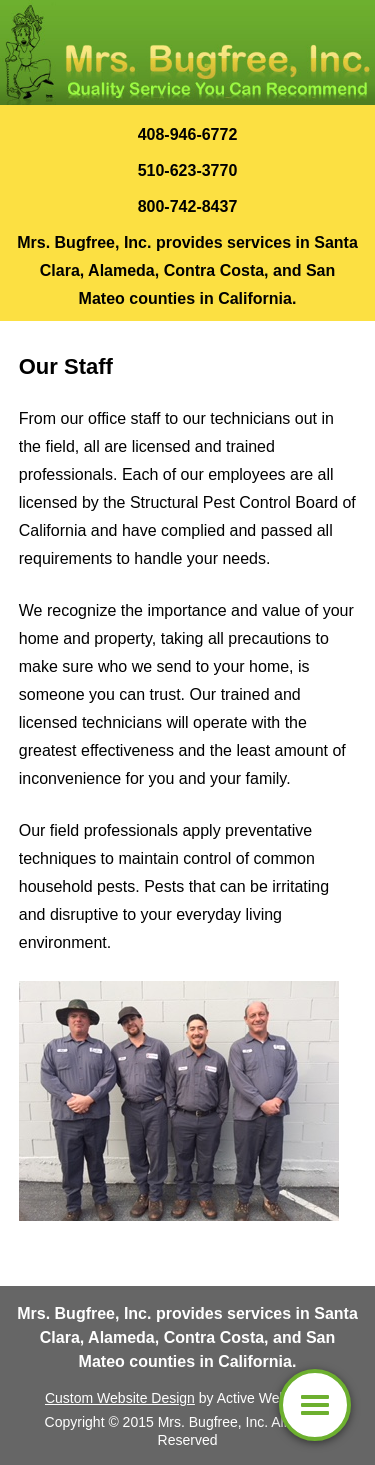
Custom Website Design (120, 1398)
